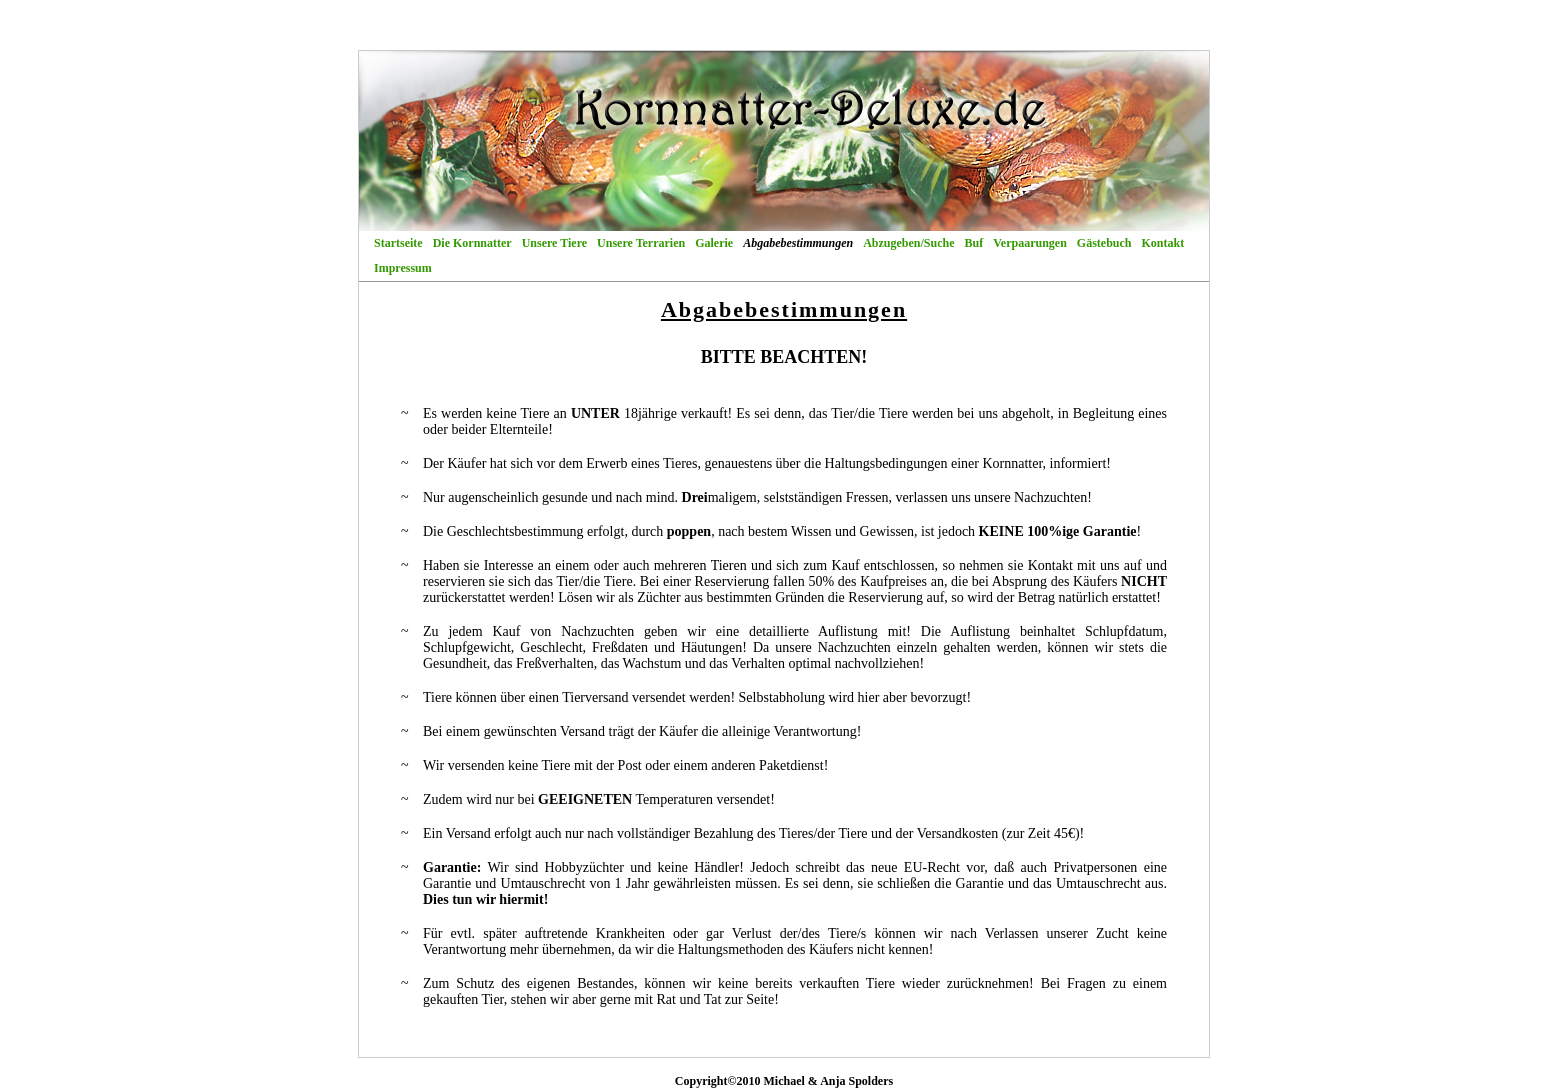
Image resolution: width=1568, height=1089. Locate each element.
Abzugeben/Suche (908, 243)
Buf (974, 243)
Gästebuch (1104, 243)
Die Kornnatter (472, 243)
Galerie (714, 243)
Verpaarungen (1030, 243)
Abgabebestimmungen (798, 243)
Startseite (398, 243)
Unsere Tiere (554, 243)
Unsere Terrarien (641, 243)
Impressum (403, 268)
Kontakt (1163, 243)
